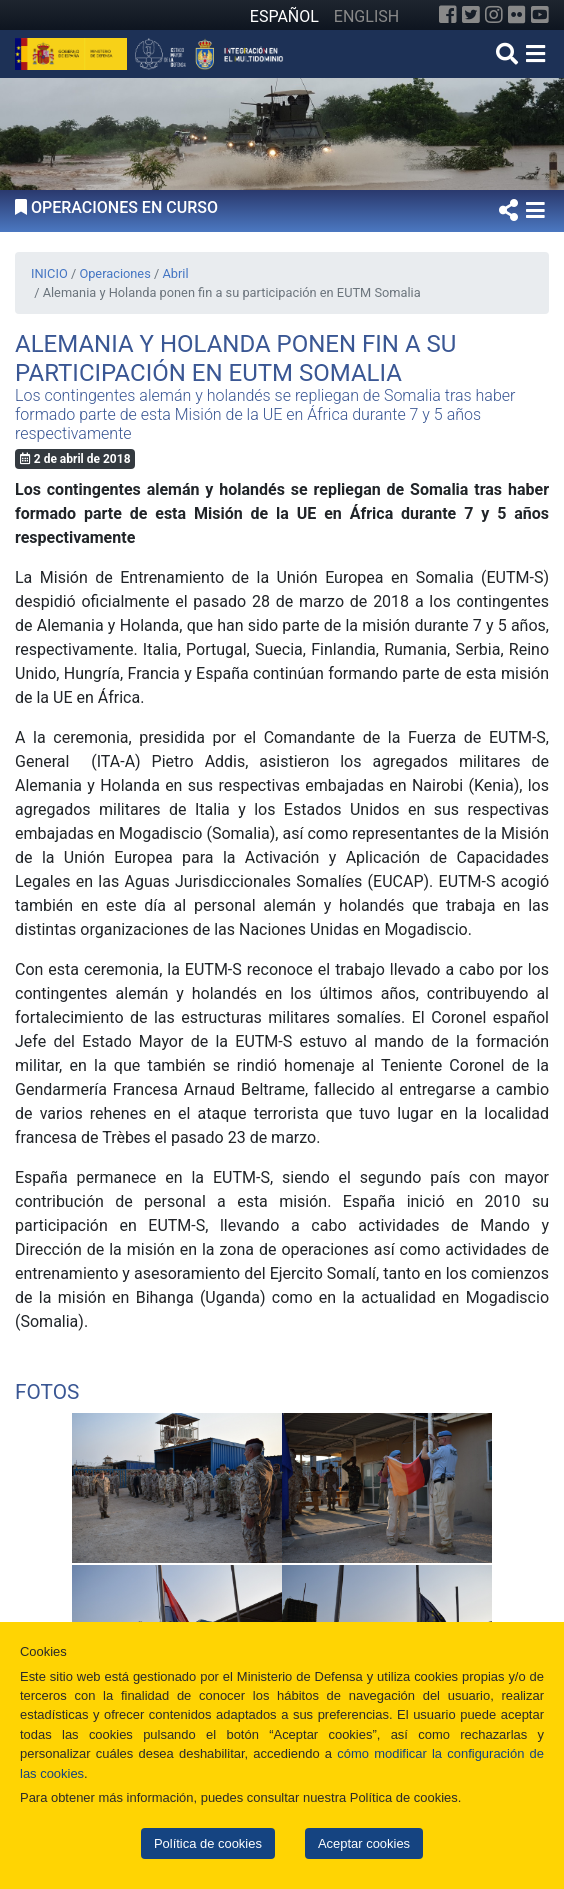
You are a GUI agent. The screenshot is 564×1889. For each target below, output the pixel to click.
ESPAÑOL (284, 16)
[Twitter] (471, 15)
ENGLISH (366, 16)
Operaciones (114, 273)
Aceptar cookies (364, 1843)
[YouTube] (540, 15)
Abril (175, 273)
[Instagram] (494, 15)
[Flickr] (517, 15)
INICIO (49, 273)
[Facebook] (448, 15)
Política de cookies (208, 1843)
